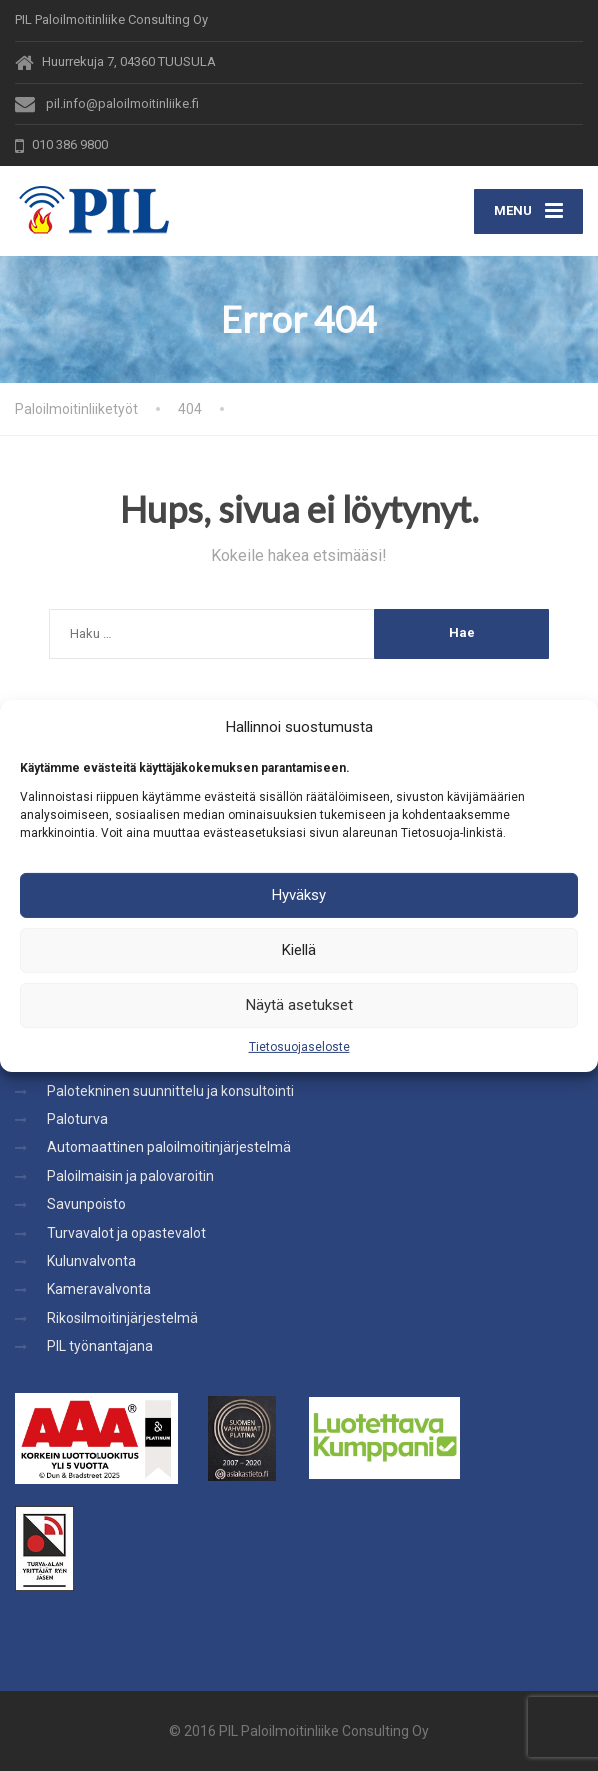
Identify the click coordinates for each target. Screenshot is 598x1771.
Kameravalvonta (99, 1289)
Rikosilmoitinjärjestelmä (122, 1318)
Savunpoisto (86, 1204)
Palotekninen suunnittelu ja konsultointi (170, 1091)
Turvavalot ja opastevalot (126, 1233)
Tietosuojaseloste (299, 1046)
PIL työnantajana (100, 1346)
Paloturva (77, 1119)
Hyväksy (299, 895)
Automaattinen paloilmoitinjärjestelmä (169, 1147)
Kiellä (299, 950)
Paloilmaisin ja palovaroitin (130, 1176)
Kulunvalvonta (91, 1261)
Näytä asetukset (299, 1005)
